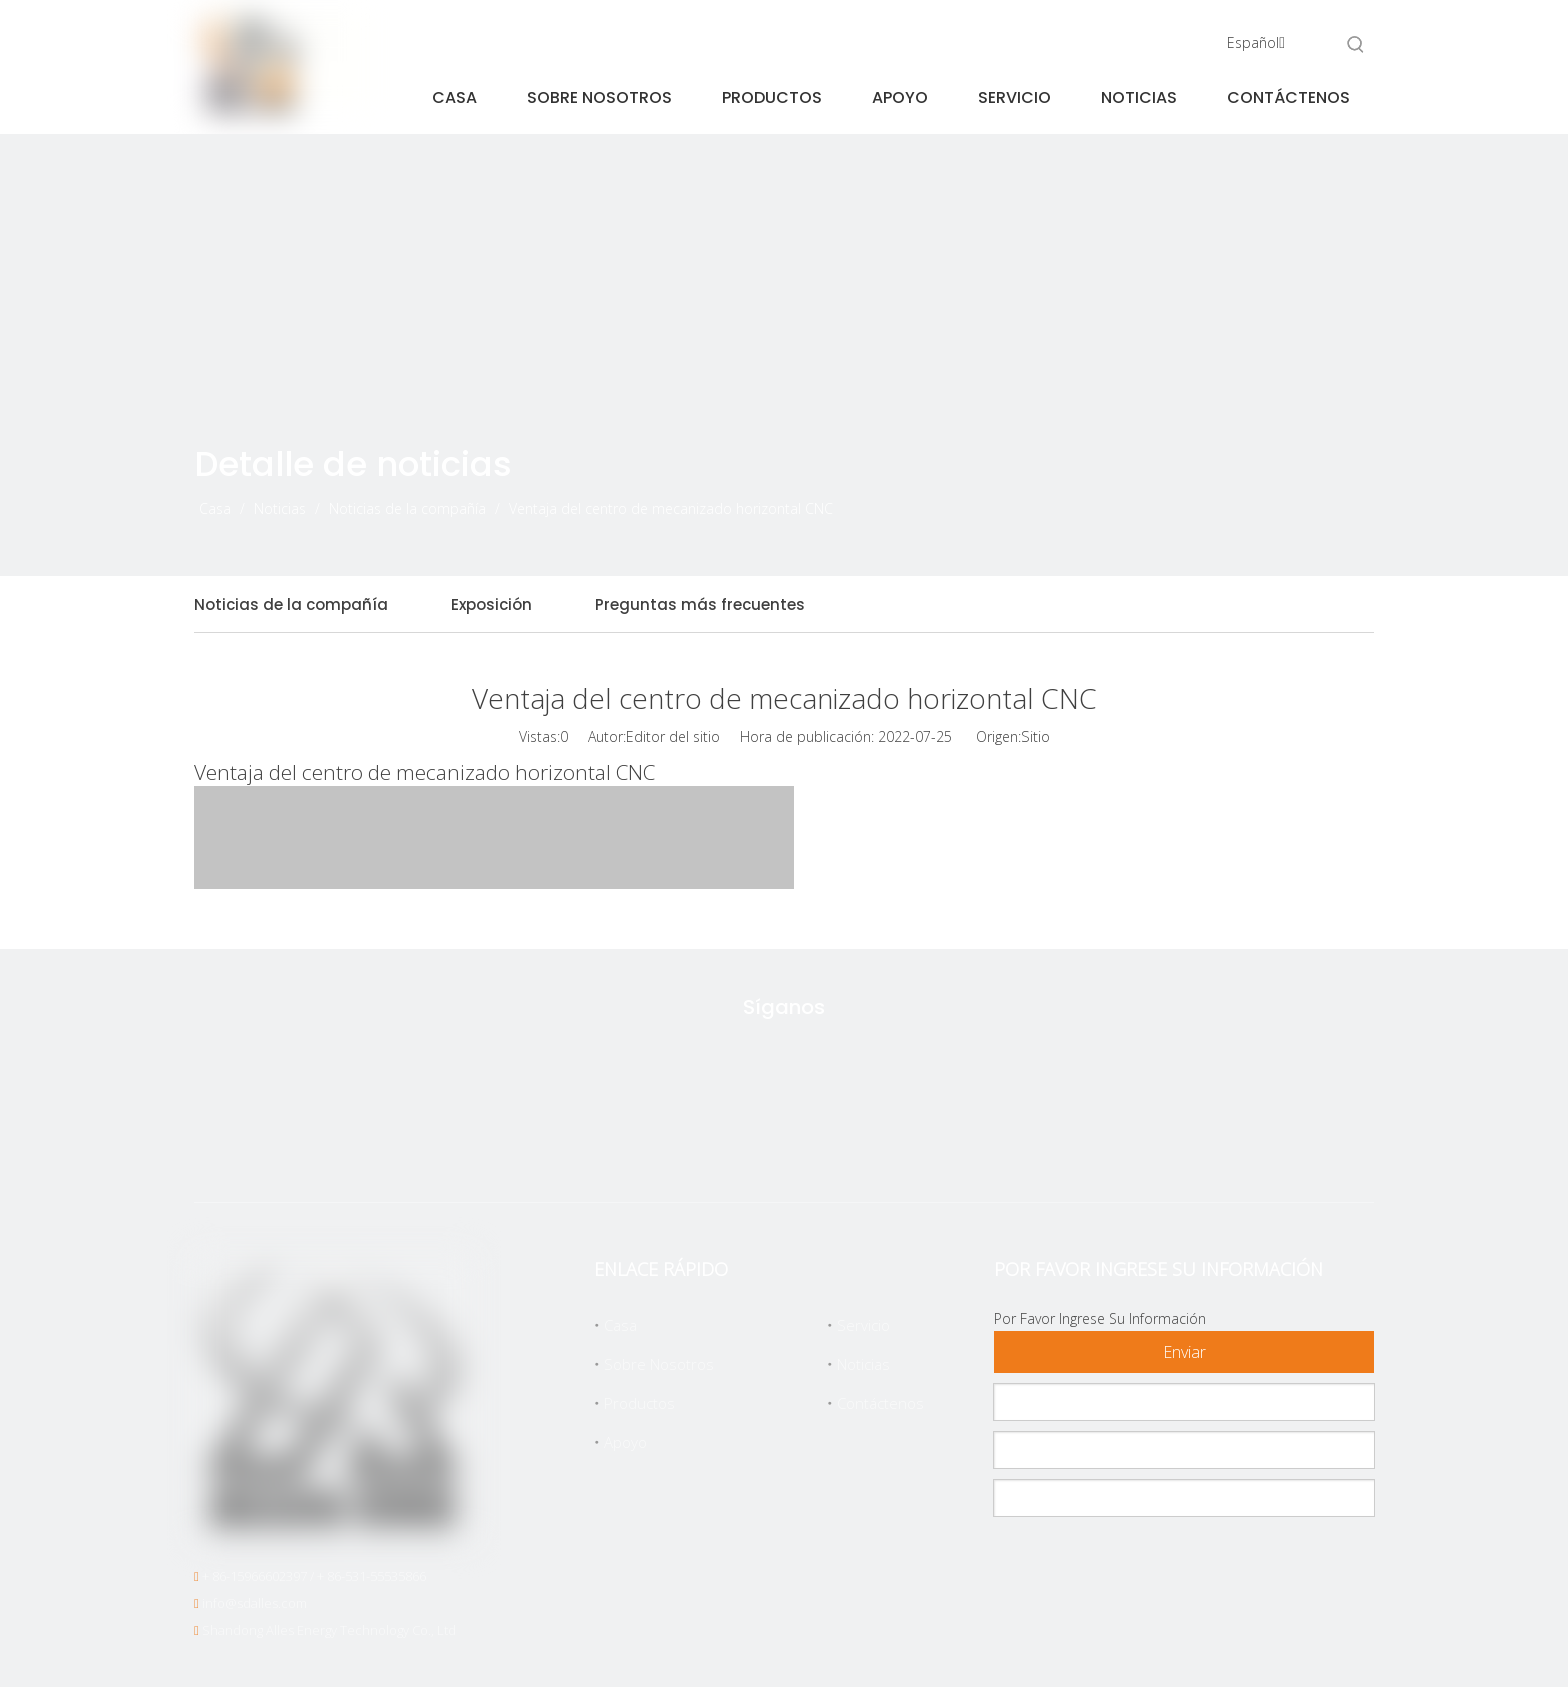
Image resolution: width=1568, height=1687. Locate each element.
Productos (639, 1403)
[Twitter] (687, 1142)
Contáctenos (880, 1403)
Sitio (1035, 736)
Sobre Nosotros (659, 1364)
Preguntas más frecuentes (700, 604)
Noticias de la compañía (291, 604)
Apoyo (625, 1442)
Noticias (863, 1364)
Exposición (491, 604)
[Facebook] (750, 1142)
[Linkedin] (813, 1142)
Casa (620, 1325)
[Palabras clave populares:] (1356, 44)
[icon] (1284, 495)
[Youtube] (876, 1142)
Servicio (863, 1325)
